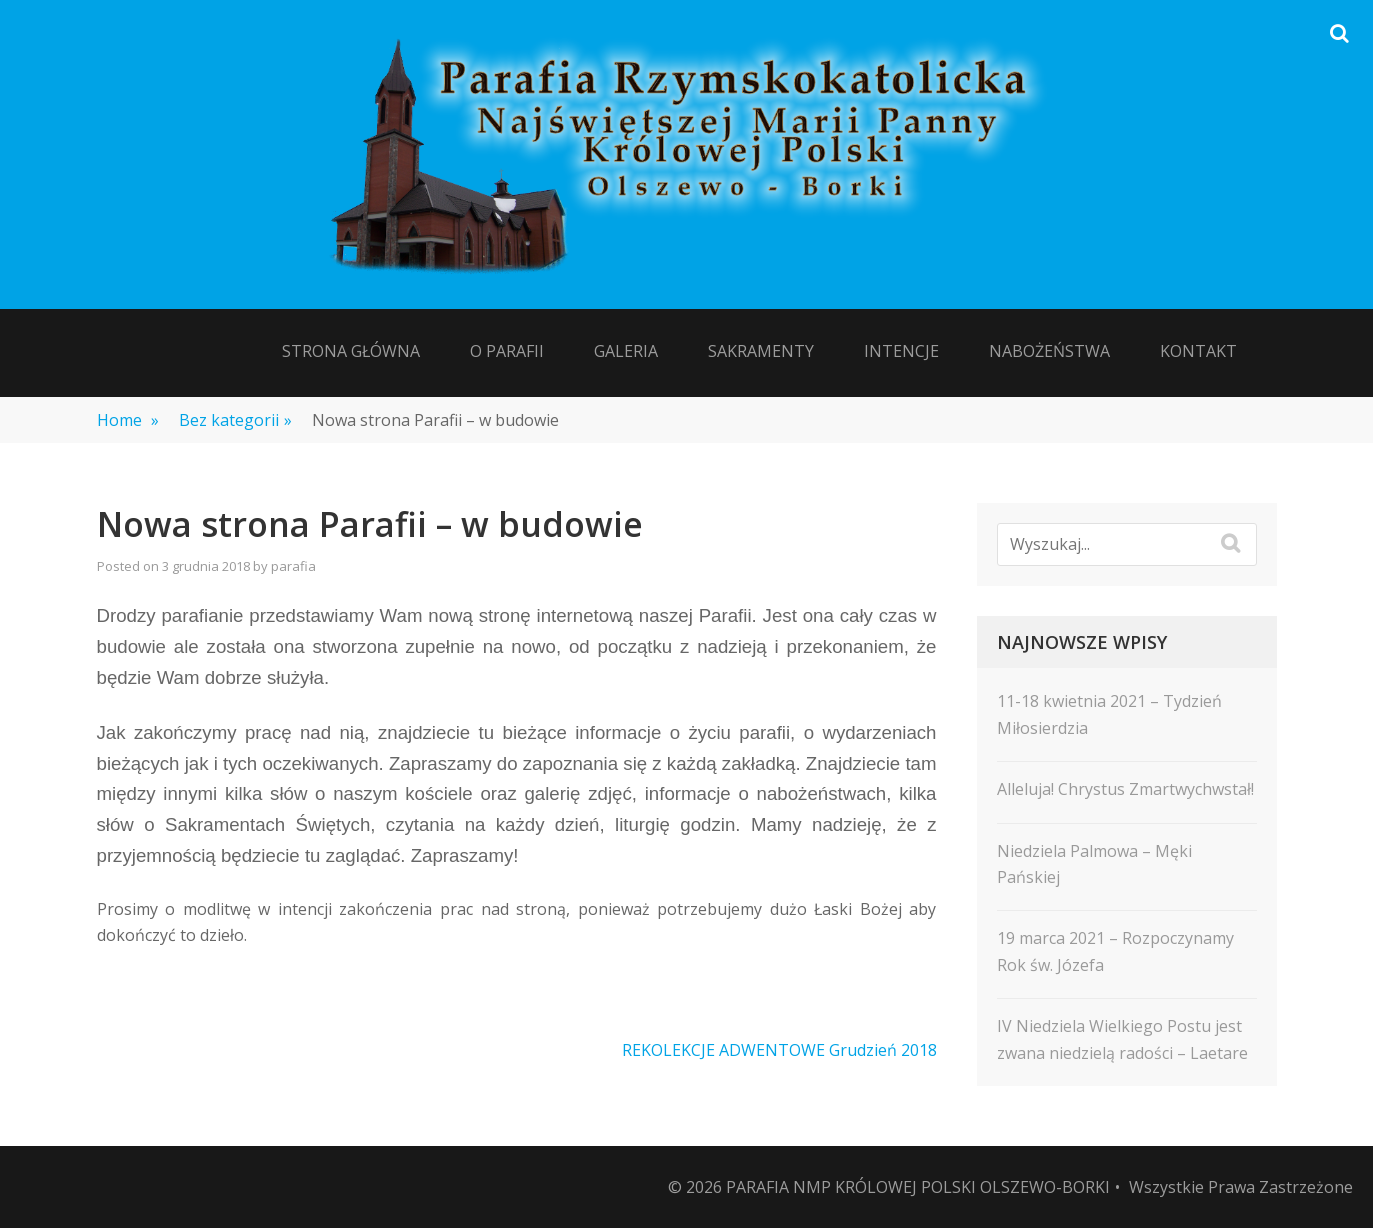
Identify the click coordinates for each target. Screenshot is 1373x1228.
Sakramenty (761, 351)
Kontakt (1198, 351)
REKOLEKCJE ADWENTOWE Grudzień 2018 (779, 1050)
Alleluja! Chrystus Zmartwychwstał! (1125, 789)
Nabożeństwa (1049, 351)
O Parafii (507, 351)
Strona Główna (351, 351)
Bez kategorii (235, 420)
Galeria (626, 351)
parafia (293, 566)
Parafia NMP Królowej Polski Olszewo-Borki (918, 1187)
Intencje (901, 351)
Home (128, 420)
